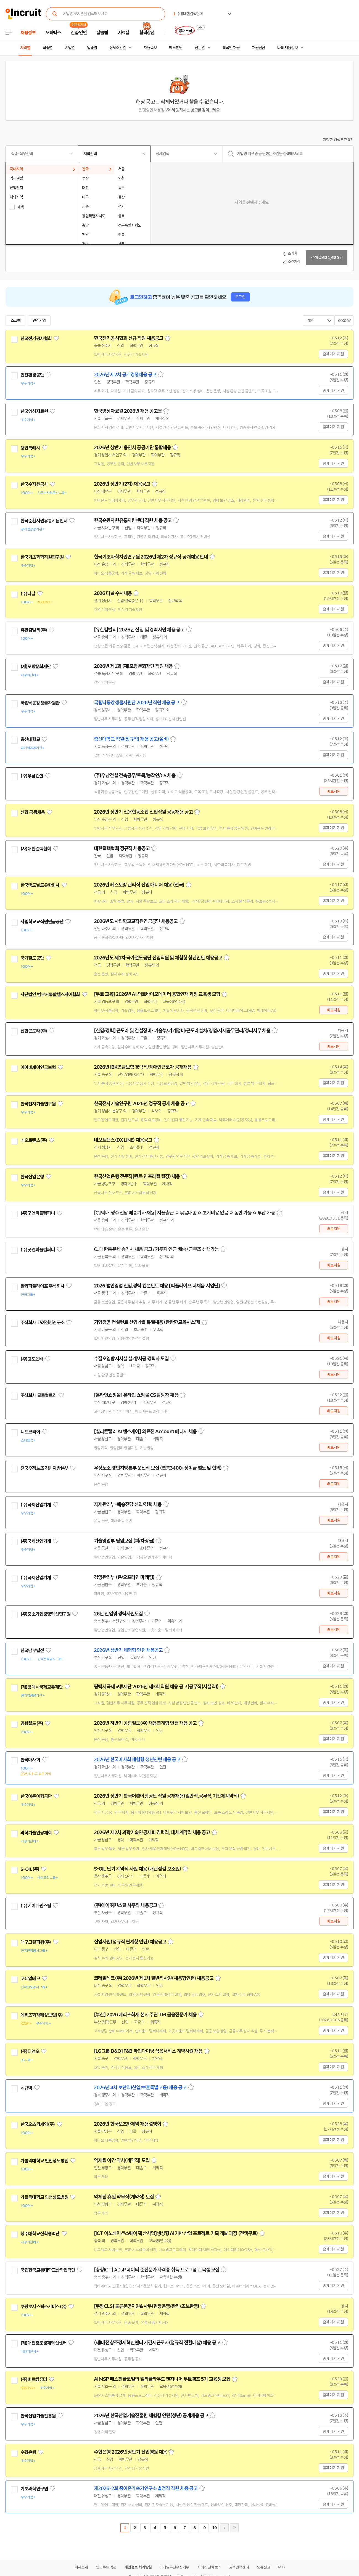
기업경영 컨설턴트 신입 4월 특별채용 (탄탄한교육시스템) (147, 1322)
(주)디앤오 (29, 2051)
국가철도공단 (32, 958)
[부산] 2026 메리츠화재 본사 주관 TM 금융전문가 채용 (145, 2014)
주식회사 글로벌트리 (38, 1395)
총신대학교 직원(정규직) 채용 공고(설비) (131, 739)
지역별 (25, 48)
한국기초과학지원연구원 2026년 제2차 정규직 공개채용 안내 (151, 557)
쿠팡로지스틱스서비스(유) (43, 2306)
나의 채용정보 (287, 48)
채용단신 (258, 48)
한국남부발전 (32, 1650)
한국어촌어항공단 (36, 1796)
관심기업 (39, 320)
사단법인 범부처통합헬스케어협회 (50, 994)
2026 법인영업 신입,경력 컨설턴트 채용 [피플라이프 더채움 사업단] (157, 1285)
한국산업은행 (32, 1177)
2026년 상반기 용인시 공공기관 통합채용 (132, 447)
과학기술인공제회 (36, 1833)
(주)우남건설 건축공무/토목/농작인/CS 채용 (135, 775)
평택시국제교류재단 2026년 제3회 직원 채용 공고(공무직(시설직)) (156, 1686)
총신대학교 (30, 739)
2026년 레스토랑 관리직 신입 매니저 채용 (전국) (139, 885)
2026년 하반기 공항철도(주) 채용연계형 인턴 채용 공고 (145, 1723)
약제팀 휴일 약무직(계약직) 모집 (124, 2197)
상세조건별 (117, 48)
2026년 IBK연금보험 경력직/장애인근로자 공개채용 (142, 1067)
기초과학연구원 (34, 2489)
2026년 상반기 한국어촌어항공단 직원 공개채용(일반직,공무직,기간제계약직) (166, 1796)
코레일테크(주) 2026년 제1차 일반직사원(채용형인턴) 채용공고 (153, 1978)
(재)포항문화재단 (35, 666)
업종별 (92, 48)
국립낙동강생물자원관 (40, 703)
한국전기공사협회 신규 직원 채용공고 (128, 338)
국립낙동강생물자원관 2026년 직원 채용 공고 (137, 702)
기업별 (70, 48)
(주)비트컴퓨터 (33, 2379)
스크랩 (15, 320)
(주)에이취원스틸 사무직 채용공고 (125, 1905)
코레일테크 (30, 1978)
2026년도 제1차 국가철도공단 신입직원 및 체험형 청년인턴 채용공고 (158, 957)
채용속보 (150, 48)
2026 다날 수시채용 (113, 593)
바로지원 (333, 791)
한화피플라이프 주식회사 (42, 1286)
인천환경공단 (32, 375)
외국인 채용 (231, 48)
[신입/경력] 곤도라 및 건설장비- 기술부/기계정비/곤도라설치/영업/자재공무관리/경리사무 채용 (182, 1030)
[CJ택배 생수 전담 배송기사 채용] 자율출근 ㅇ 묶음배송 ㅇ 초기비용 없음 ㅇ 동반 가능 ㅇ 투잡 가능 (184, 1213)
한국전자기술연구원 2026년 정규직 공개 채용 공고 (141, 1103)
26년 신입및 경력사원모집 (118, 1613)
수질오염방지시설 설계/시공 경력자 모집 (131, 1358)
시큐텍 (26, 2088)
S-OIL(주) (29, 1869)
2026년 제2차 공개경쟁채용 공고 (125, 374)
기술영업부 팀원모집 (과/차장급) (124, 1541)
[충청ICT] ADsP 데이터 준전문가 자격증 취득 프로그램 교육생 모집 (156, 2269)
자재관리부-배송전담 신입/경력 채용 (128, 1504)
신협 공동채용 (32, 812)
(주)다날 (27, 594)
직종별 (47, 48)
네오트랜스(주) (33, 1140)
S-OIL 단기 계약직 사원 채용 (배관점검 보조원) (137, 1869)
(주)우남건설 (31, 776)
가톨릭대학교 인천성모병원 (44, 2161)
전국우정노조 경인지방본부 (44, 1468)
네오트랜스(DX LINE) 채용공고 (123, 1140)
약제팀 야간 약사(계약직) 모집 (122, 2160)
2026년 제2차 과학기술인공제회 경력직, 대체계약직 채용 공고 (152, 1832)
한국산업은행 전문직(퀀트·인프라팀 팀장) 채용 (137, 1176)
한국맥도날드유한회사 (40, 885)
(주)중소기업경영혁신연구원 (45, 1614)
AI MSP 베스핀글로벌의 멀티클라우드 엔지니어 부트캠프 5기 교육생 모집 (162, 2379)
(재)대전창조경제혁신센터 (43, 2343)
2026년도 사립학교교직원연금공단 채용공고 (136, 921)
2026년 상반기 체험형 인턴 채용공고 (128, 1650)
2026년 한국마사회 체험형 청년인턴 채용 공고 (137, 1759)
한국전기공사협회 (36, 338)
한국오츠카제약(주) (37, 2124)
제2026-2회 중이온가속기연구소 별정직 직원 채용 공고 (145, 2488)
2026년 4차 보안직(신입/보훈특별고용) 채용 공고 (140, 2087)
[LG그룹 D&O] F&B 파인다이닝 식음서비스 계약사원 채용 (148, 2051)
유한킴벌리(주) (33, 630)
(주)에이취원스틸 (35, 1906)
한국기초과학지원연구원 (42, 557)
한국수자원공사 (34, 484)
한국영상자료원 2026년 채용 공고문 (128, 411)
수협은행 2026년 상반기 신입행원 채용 (130, 2452)
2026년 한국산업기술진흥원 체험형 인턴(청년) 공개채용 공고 (151, 2415)
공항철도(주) (31, 1723)
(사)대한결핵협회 (35, 849)
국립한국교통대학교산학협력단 (47, 2270)
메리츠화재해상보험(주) (41, 2015)
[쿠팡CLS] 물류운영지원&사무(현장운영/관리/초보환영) (146, 2306)
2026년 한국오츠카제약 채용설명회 (127, 2124)
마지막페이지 (234, 2527)
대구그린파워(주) (35, 1942)
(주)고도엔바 (31, 1359)
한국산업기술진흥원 (38, 2416)
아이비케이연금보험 (38, 1067)
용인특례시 (30, 448)
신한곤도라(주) (33, 1031)
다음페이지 (224, 2527)
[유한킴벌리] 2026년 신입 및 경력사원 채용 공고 (139, 629)
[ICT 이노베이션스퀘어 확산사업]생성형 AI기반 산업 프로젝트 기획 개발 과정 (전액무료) (176, 2233)
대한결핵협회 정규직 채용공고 (122, 848)
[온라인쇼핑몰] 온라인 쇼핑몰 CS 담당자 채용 (136, 1395)
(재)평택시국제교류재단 (41, 1687)
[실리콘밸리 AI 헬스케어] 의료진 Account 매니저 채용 (145, 1431)
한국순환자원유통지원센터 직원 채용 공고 (132, 520)
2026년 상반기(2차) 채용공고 (122, 484)
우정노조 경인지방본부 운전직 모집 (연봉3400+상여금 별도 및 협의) (157, 1468)
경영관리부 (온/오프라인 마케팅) (124, 1577)
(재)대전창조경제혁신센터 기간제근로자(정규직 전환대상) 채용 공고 (157, 2342)
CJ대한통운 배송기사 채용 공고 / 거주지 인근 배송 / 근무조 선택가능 (156, 1249)
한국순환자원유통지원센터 (43, 521)
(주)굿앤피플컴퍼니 (37, 1213)
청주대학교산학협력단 (40, 2234)
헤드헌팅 (175, 48)
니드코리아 (30, 1432)
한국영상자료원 (34, 411)
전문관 (200, 48)
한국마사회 (30, 1760)
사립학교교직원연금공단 (42, 922)
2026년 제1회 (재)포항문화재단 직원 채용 (133, 666)
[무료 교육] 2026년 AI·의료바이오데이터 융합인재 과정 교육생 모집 (157, 994)
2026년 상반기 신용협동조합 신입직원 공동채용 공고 (143, 812)
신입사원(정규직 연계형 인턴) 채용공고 (130, 1941)
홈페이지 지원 (333, 353)
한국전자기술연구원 (38, 1104)
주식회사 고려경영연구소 (42, 1322)
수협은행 (28, 2452)
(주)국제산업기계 (35, 1505)
